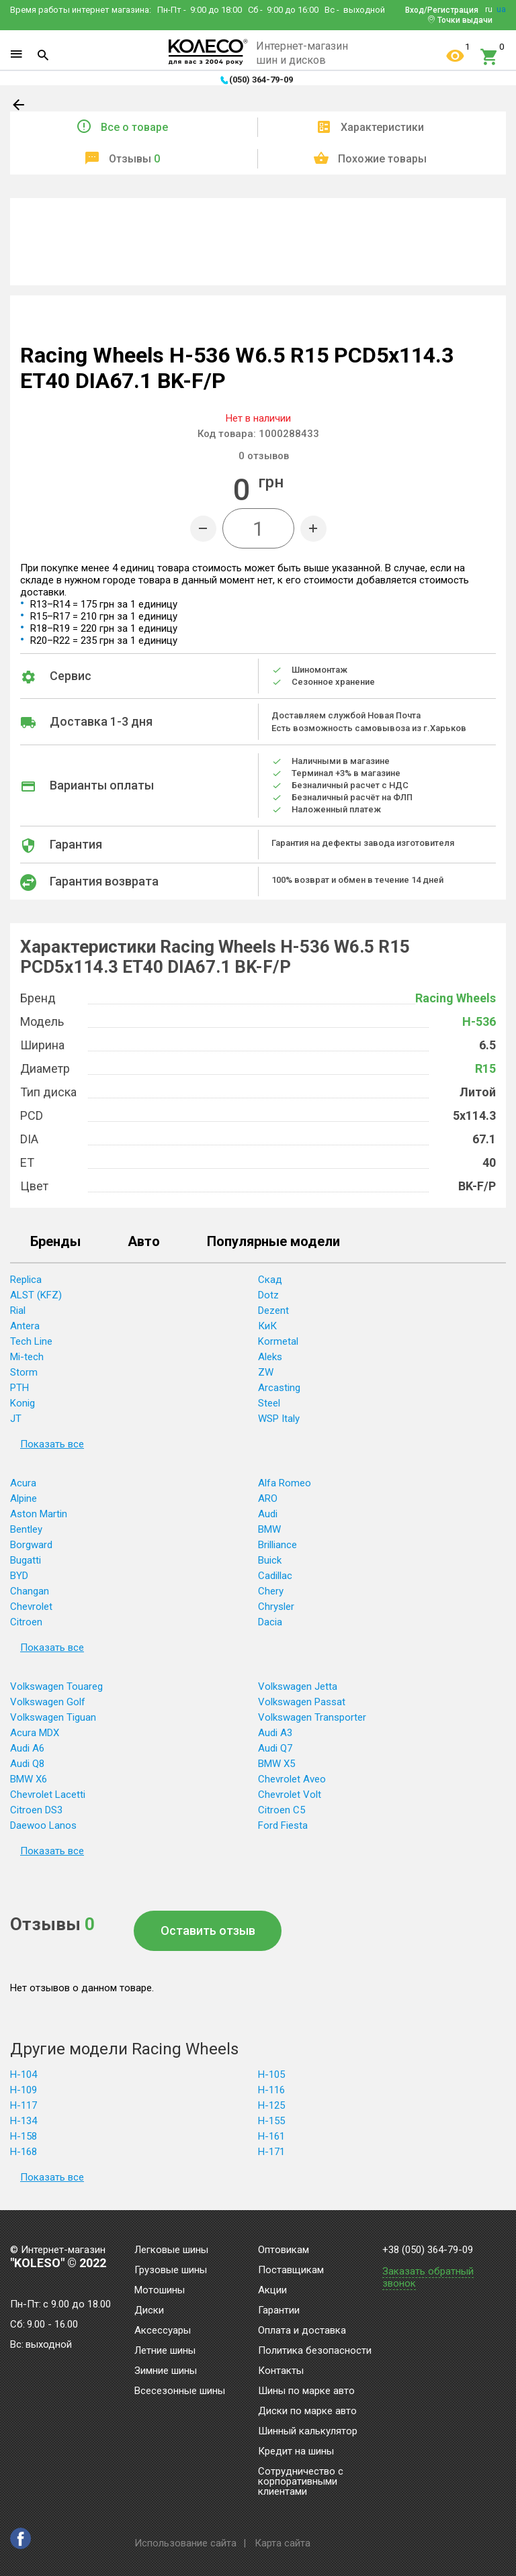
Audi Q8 (27, 1764)
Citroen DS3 (36, 1810)
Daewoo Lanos (43, 1825)
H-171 (271, 2152)
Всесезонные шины (179, 2391)
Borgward (31, 1545)
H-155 (271, 2121)
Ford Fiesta (283, 1825)
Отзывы (134, 158)
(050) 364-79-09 (261, 80)
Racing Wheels (455, 998)
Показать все (52, 1444)
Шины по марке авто (306, 2391)
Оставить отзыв (208, 1930)
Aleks (270, 1357)
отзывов (264, 456)
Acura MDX (34, 1733)
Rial (18, 1310)
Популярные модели (273, 1242)
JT (16, 1419)
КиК (267, 1326)
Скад (270, 1280)
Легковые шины (171, 2250)
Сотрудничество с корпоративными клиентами (300, 2482)
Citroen (26, 1622)
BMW (269, 1529)
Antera (25, 1326)
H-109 (23, 2090)
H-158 (23, 2136)
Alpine (23, 1498)
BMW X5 (276, 1764)
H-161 (271, 2136)
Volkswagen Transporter (312, 1717)
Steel (269, 1403)
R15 (485, 1068)
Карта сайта (282, 2543)
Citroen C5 (281, 1810)
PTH (19, 1388)
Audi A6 (27, 1748)
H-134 (23, 2121)
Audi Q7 (275, 1748)
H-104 (23, 2074)
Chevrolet (31, 1607)
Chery (271, 1591)
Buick (270, 1560)
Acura (23, 1483)
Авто (144, 1242)
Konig (22, 1403)
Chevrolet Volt (289, 1794)
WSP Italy (279, 1419)
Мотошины (159, 2290)
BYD (19, 1576)
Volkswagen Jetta (297, 1686)
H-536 (479, 1021)
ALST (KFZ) (36, 1295)
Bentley (26, 1529)
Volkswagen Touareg (56, 1686)
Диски (149, 2310)
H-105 (271, 2074)
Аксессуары (162, 2331)
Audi (267, 1514)
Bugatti (25, 1560)
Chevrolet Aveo (292, 1779)
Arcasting (279, 1388)
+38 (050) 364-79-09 (427, 2250)
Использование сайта (185, 2543)
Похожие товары (382, 158)
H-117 (23, 2105)
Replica (26, 1280)
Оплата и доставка (302, 2331)
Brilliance (277, 1545)
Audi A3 (275, 1733)
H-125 (271, 2105)
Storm (24, 1372)
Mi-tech (27, 1357)
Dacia (270, 1622)
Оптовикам (283, 2250)
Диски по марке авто (307, 2411)
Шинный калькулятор (307, 2431)
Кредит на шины (296, 2451)
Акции (272, 2290)
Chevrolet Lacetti (47, 1794)
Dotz (268, 1295)
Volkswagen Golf (47, 1702)
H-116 (271, 2090)
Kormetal (278, 1341)
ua (501, 9)
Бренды (55, 1242)
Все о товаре (134, 127)
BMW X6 (28, 1779)
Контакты (281, 2371)
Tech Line (31, 1341)
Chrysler (276, 1607)
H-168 (23, 2152)
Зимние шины (165, 2371)
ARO (267, 1498)
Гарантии (279, 2310)
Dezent (273, 1310)
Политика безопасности (315, 2351)
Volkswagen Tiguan (53, 1717)
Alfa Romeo (284, 1483)
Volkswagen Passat (301, 1702)
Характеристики (382, 127)
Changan (29, 1591)
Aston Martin (38, 1514)
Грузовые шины (170, 2270)
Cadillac (275, 1576)
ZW (265, 1372)
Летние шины (165, 2351)
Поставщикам (291, 2270)
